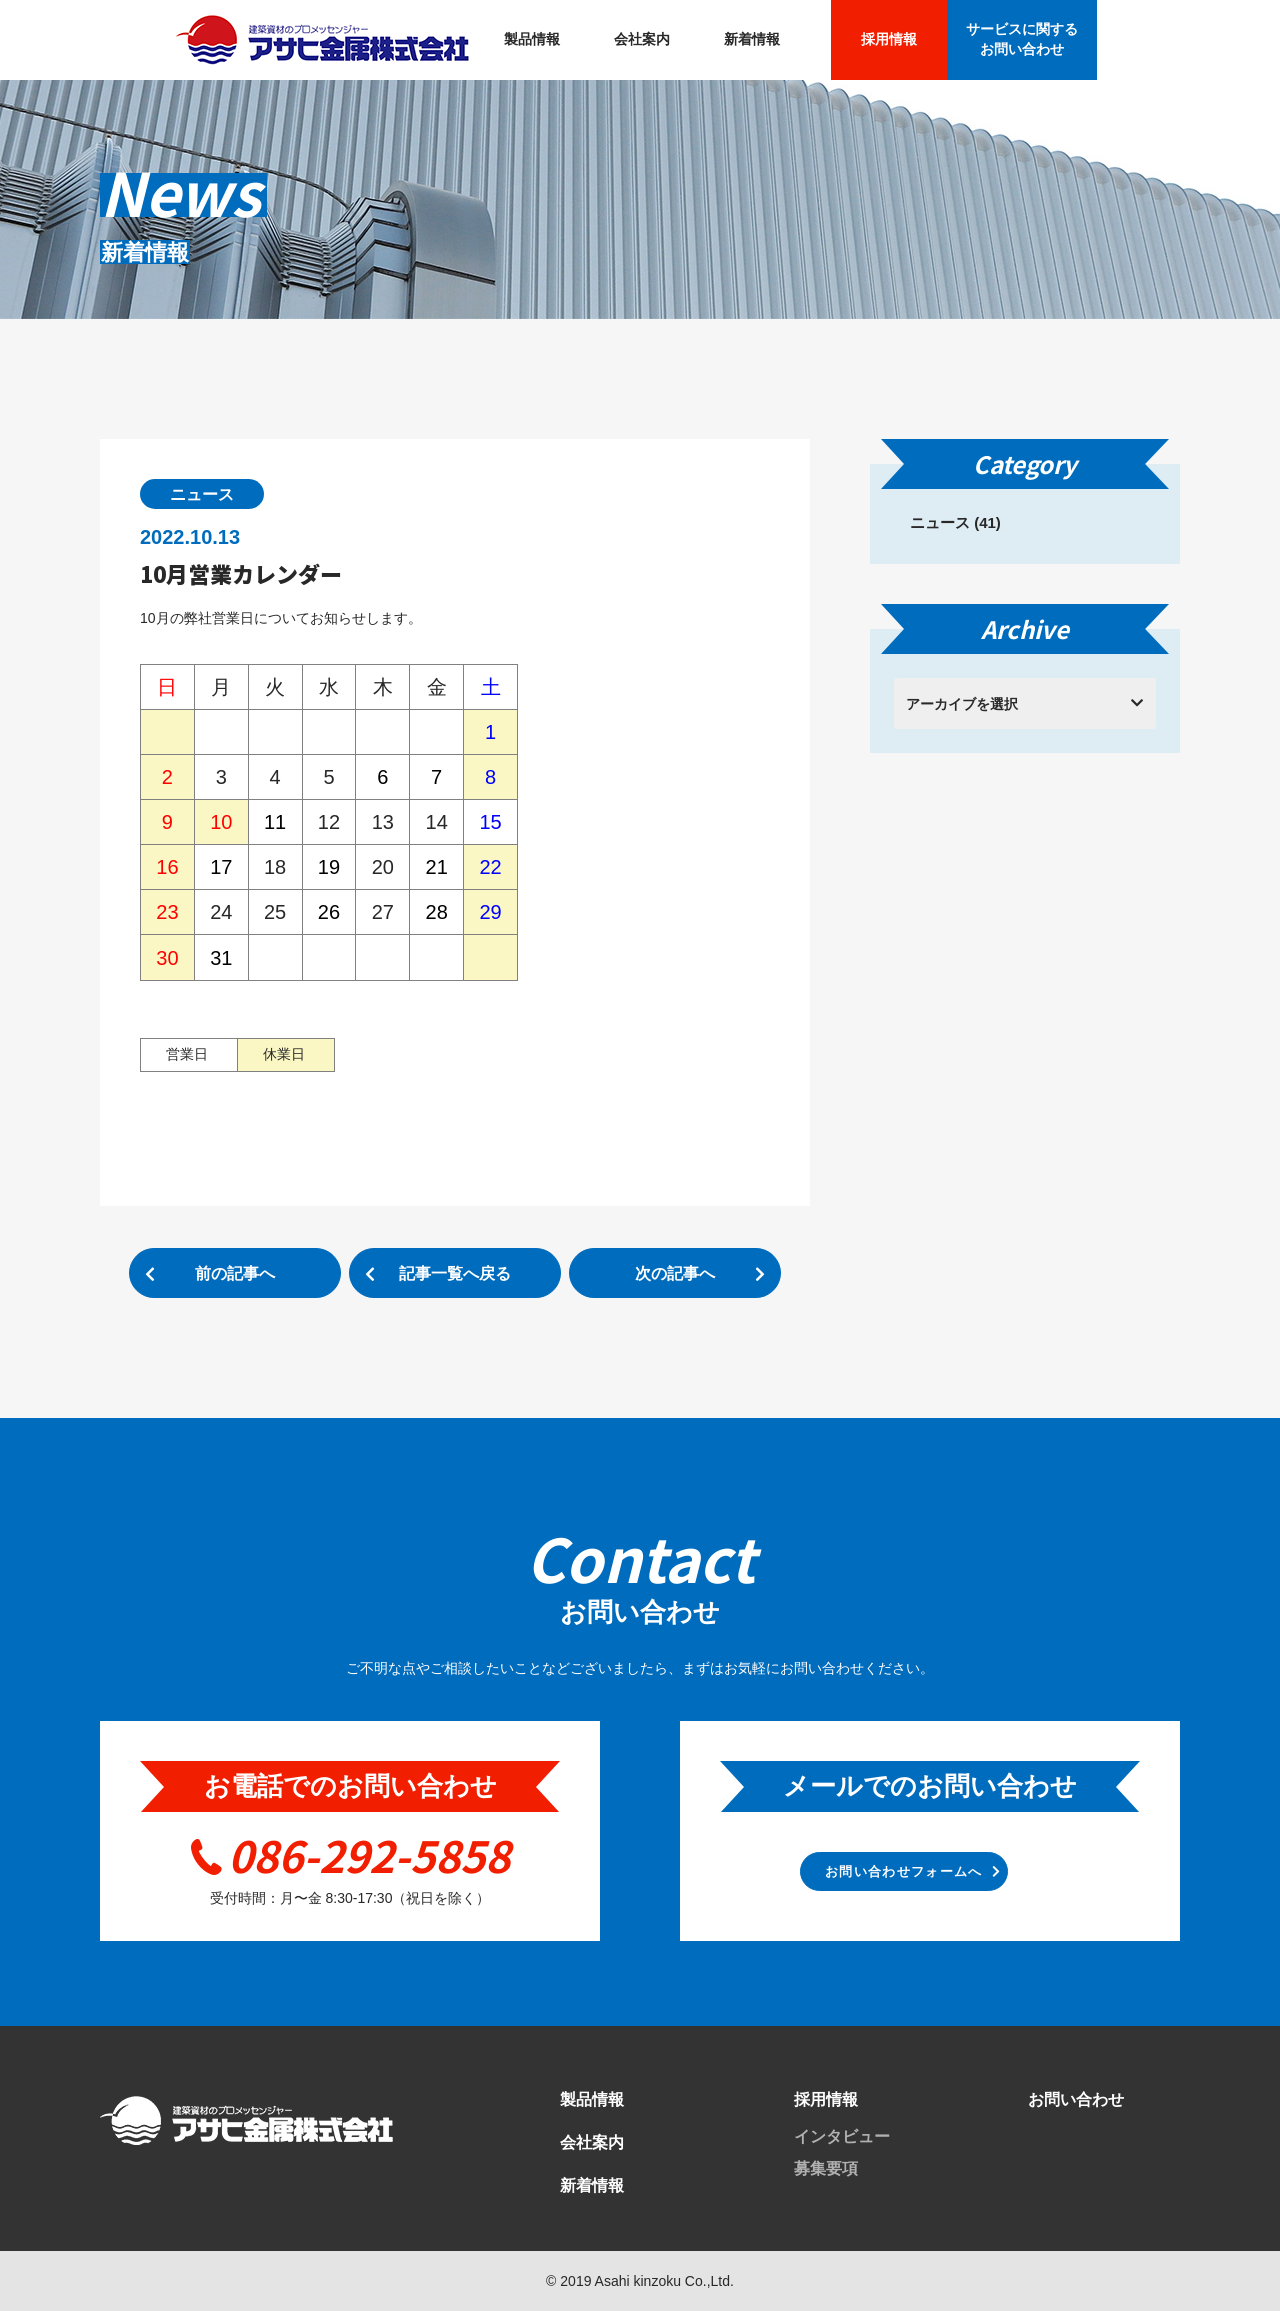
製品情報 (532, 39)
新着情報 (752, 39)
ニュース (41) (955, 522)
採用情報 (889, 39)
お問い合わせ (1076, 2099)
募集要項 (826, 2168)
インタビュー (842, 2136)
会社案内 (642, 39)
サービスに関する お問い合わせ (1022, 39)
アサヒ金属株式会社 (322, 40)
